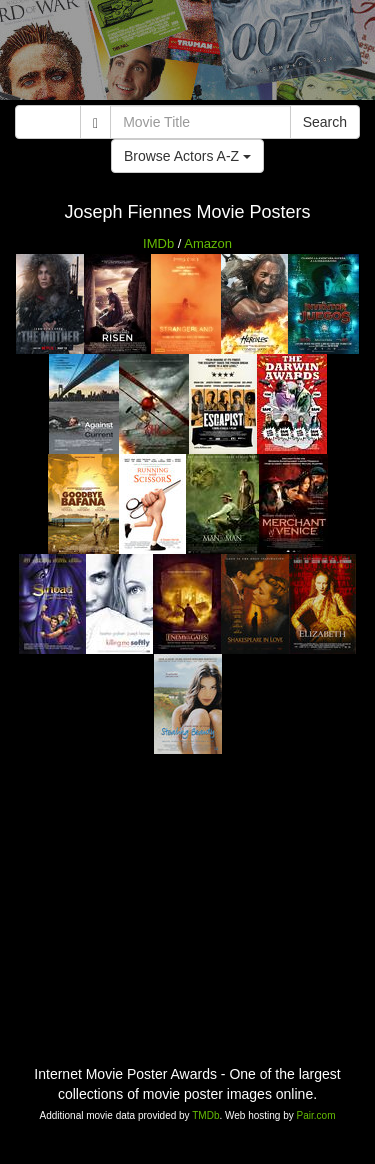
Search (325, 122)
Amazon (208, 243)
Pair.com (316, 1115)
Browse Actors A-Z (187, 156)
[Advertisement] (187, 55)
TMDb (205, 1115)
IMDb (158, 243)
